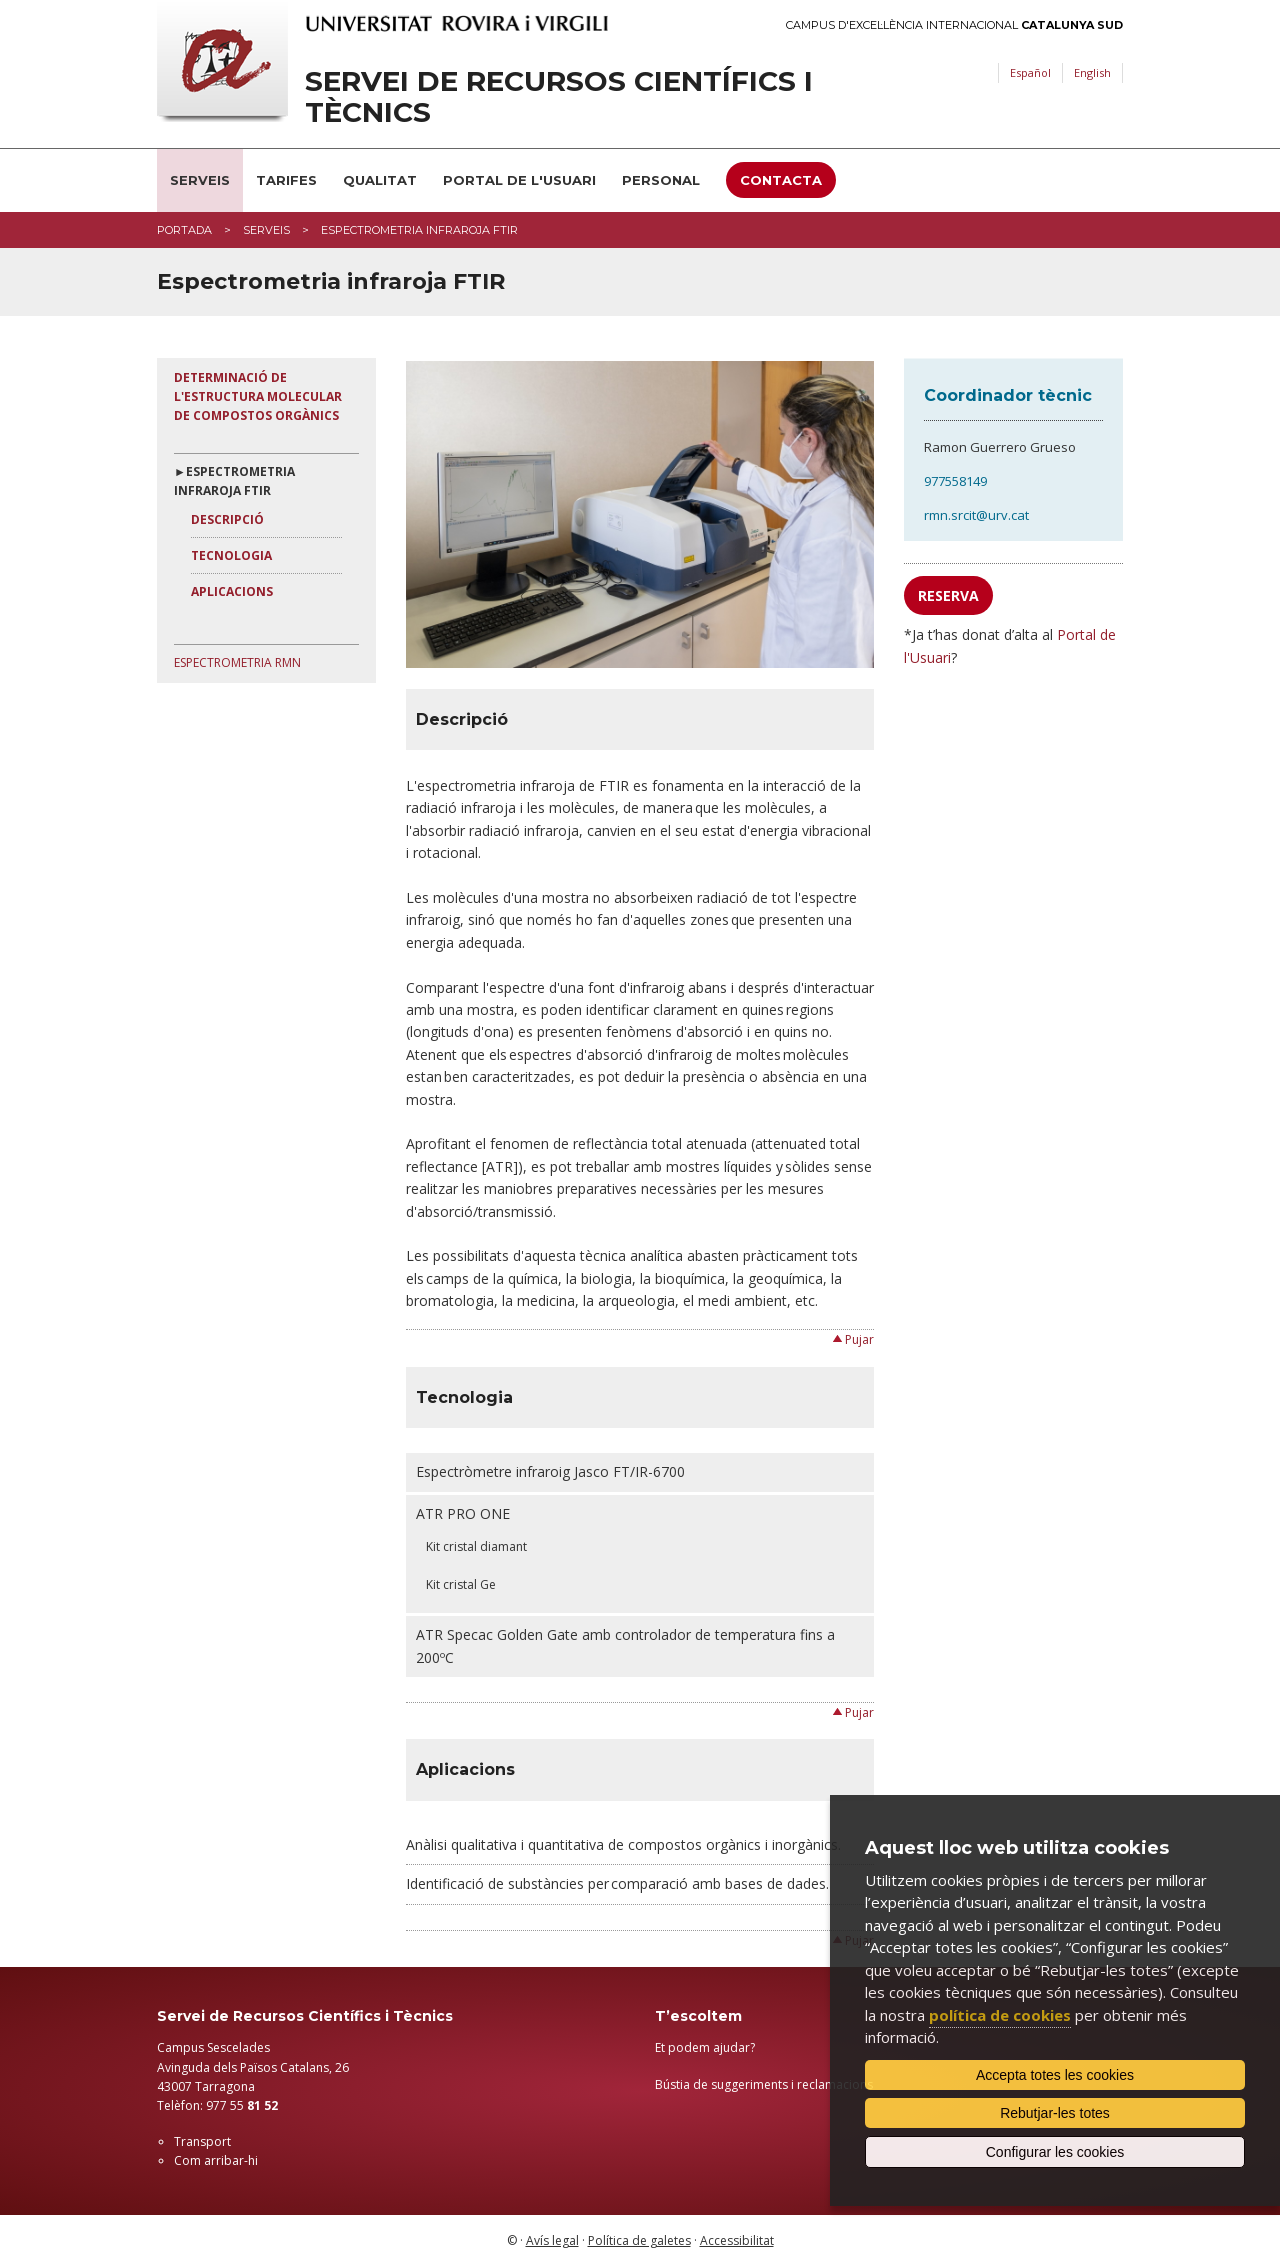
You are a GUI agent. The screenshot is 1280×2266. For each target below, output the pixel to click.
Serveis (200, 180)
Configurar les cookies (1055, 2152)
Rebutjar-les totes (1055, 2113)
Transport (202, 2141)
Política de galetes (639, 2240)
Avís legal (552, 2240)
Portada (184, 230)
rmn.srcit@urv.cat (976, 515)
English (1092, 72)
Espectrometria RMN (237, 662)
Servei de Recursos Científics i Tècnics (559, 97)
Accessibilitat (737, 2240)
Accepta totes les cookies (1055, 2075)
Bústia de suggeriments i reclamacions (764, 2084)
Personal (661, 180)
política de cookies (1000, 2015)
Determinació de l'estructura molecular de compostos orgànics (258, 396)
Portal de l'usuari (519, 180)
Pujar (859, 1339)
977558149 (955, 481)
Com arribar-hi (216, 2160)
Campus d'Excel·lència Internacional (954, 25)
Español (1030, 72)
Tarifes (286, 180)
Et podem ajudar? (705, 2047)
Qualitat (380, 180)
